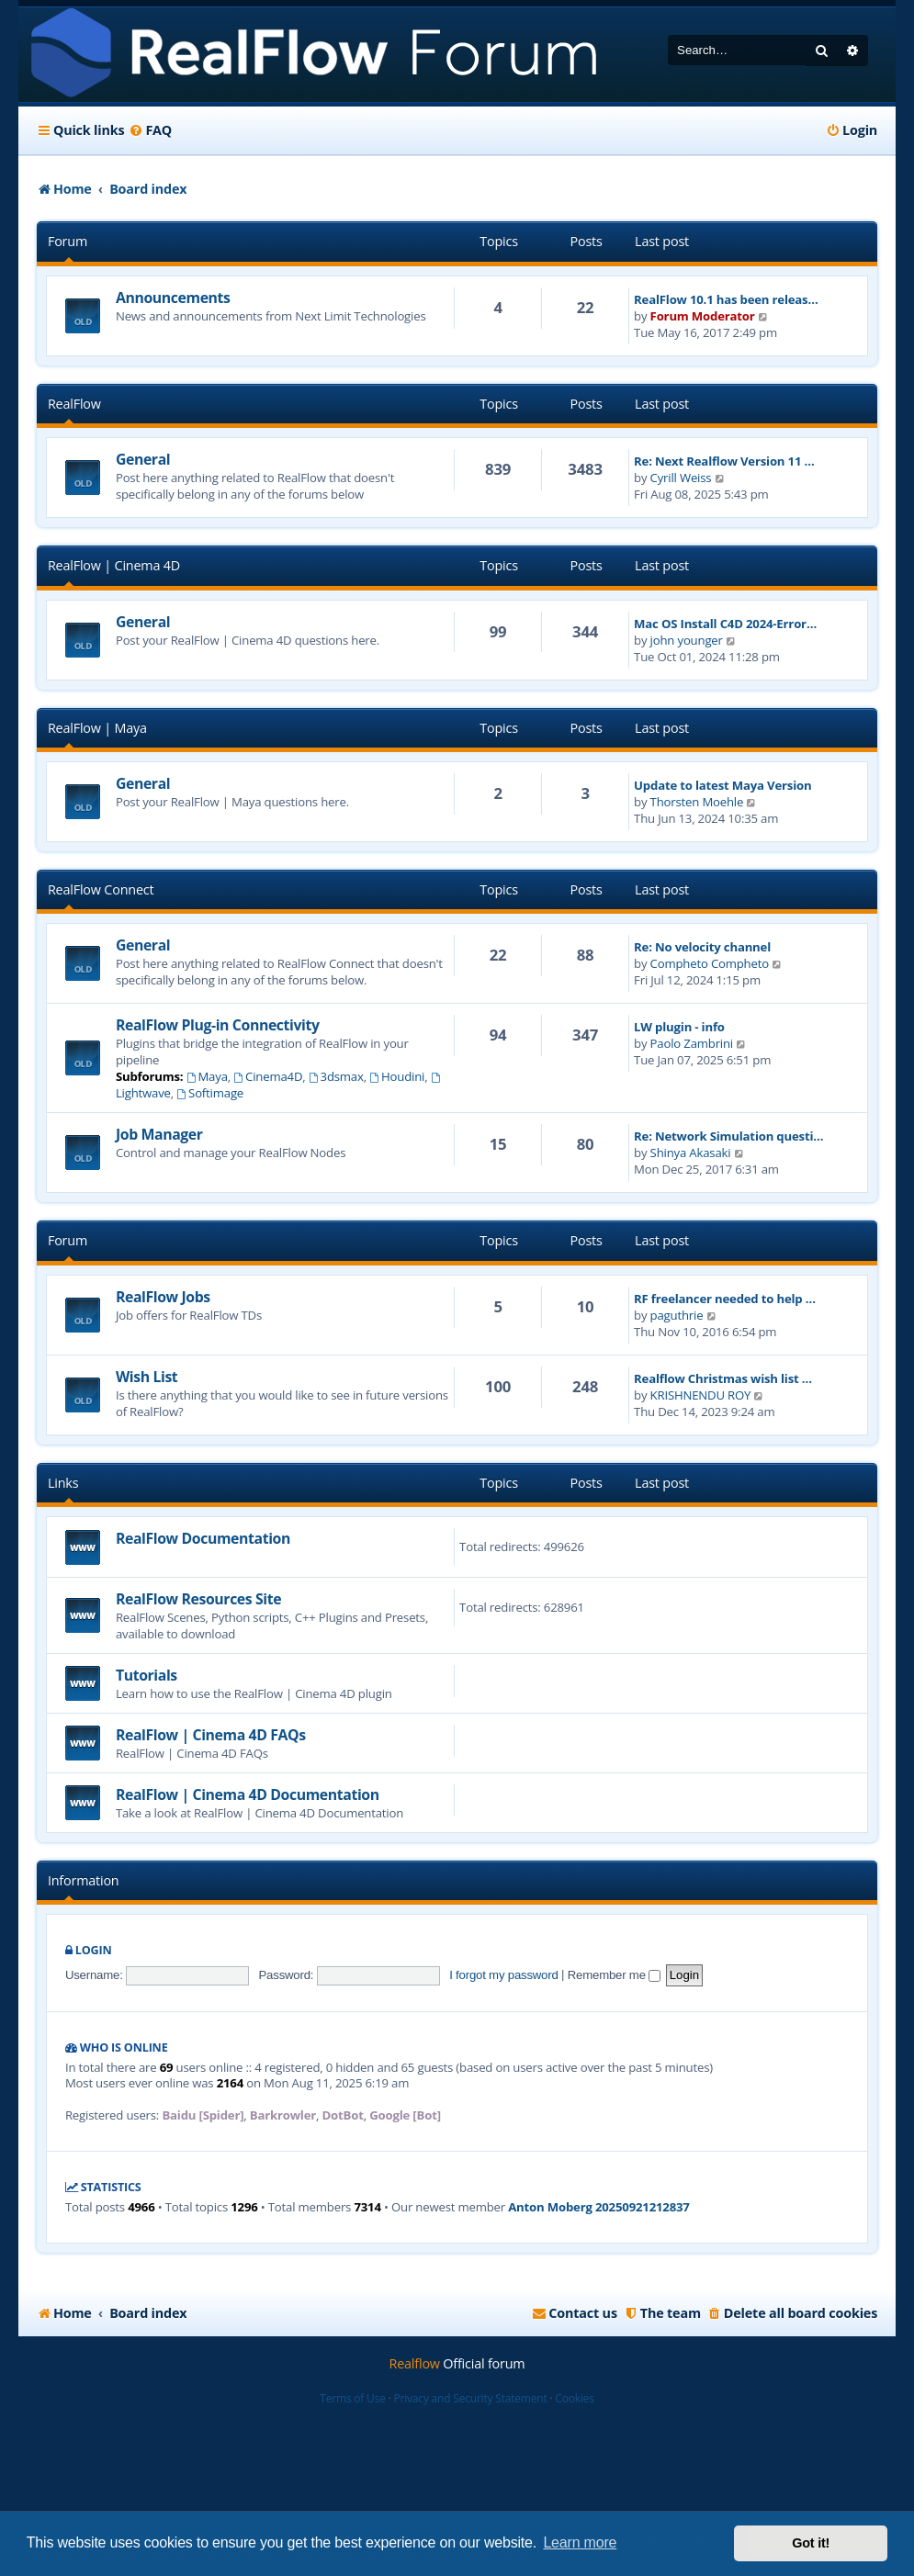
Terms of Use (352, 2398)
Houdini (396, 1076)
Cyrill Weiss (681, 477)
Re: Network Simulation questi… (728, 1136)
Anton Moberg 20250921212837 (599, 2207)
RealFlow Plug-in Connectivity (218, 1025)
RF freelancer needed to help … (725, 1298)
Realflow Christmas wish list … (723, 1378)
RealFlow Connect (100, 889)
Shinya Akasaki (690, 1152)
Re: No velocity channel (702, 947)
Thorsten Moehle (697, 801)
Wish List (146, 1377)
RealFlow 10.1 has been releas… (726, 299)
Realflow (414, 2363)
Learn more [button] (579, 2542)
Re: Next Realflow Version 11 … (724, 461)
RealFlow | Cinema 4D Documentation (247, 1794)
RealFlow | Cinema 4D (114, 565)
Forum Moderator (702, 316)
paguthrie (677, 1315)
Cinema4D (267, 1076)
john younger (686, 640)
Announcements (173, 297)
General (143, 459)
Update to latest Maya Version (722, 785)
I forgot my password (503, 1975)
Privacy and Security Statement (470, 2398)
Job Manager (159, 1134)
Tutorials (146, 1675)
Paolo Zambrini (691, 1043)
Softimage (209, 1093)
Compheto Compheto (709, 963)
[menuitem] (150, 130)
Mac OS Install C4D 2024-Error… (725, 623)
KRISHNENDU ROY (700, 1395)
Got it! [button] (810, 2543)
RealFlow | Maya (97, 728)
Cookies (574, 2398)
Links (63, 1482)
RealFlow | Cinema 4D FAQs (211, 1735)
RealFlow (74, 403)
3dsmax (336, 1076)
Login (93, 1950)
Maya (207, 1076)
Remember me (614, 1975)
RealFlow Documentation (203, 1538)
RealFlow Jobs (163, 1297)
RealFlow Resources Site (198, 1599)
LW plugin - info (679, 1026)
